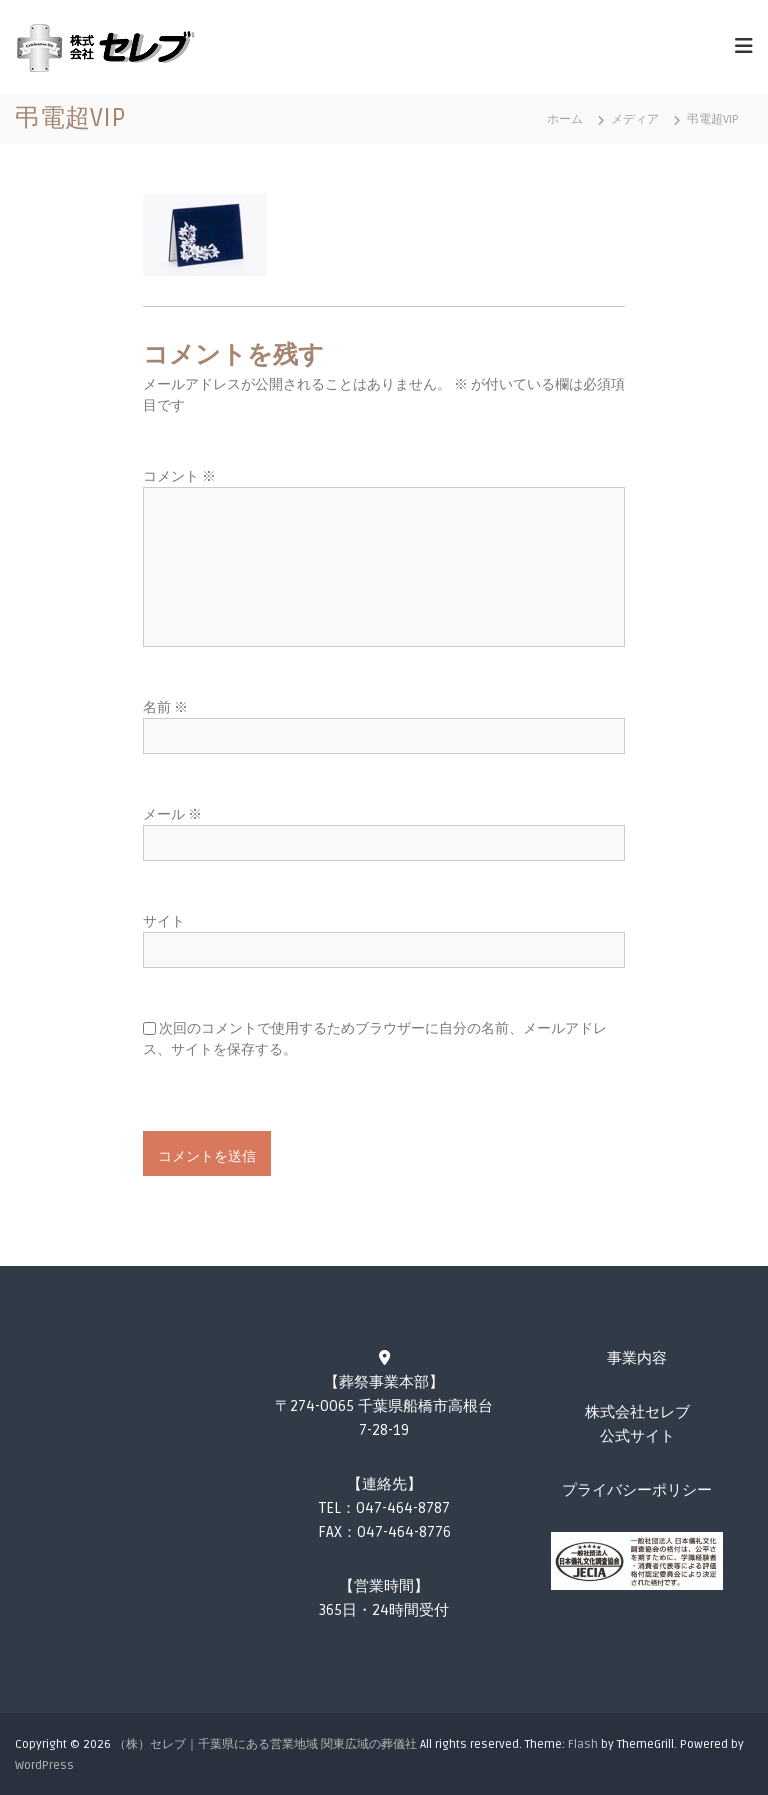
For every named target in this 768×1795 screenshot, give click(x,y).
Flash (583, 1744)
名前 (165, 707)
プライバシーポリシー (637, 1490)
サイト (164, 921)
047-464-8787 (403, 1508)
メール (172, 814)
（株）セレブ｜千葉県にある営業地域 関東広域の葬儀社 (265, 1744)
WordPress (44, 1765)
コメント (179, 476)
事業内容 (637, 1358)
